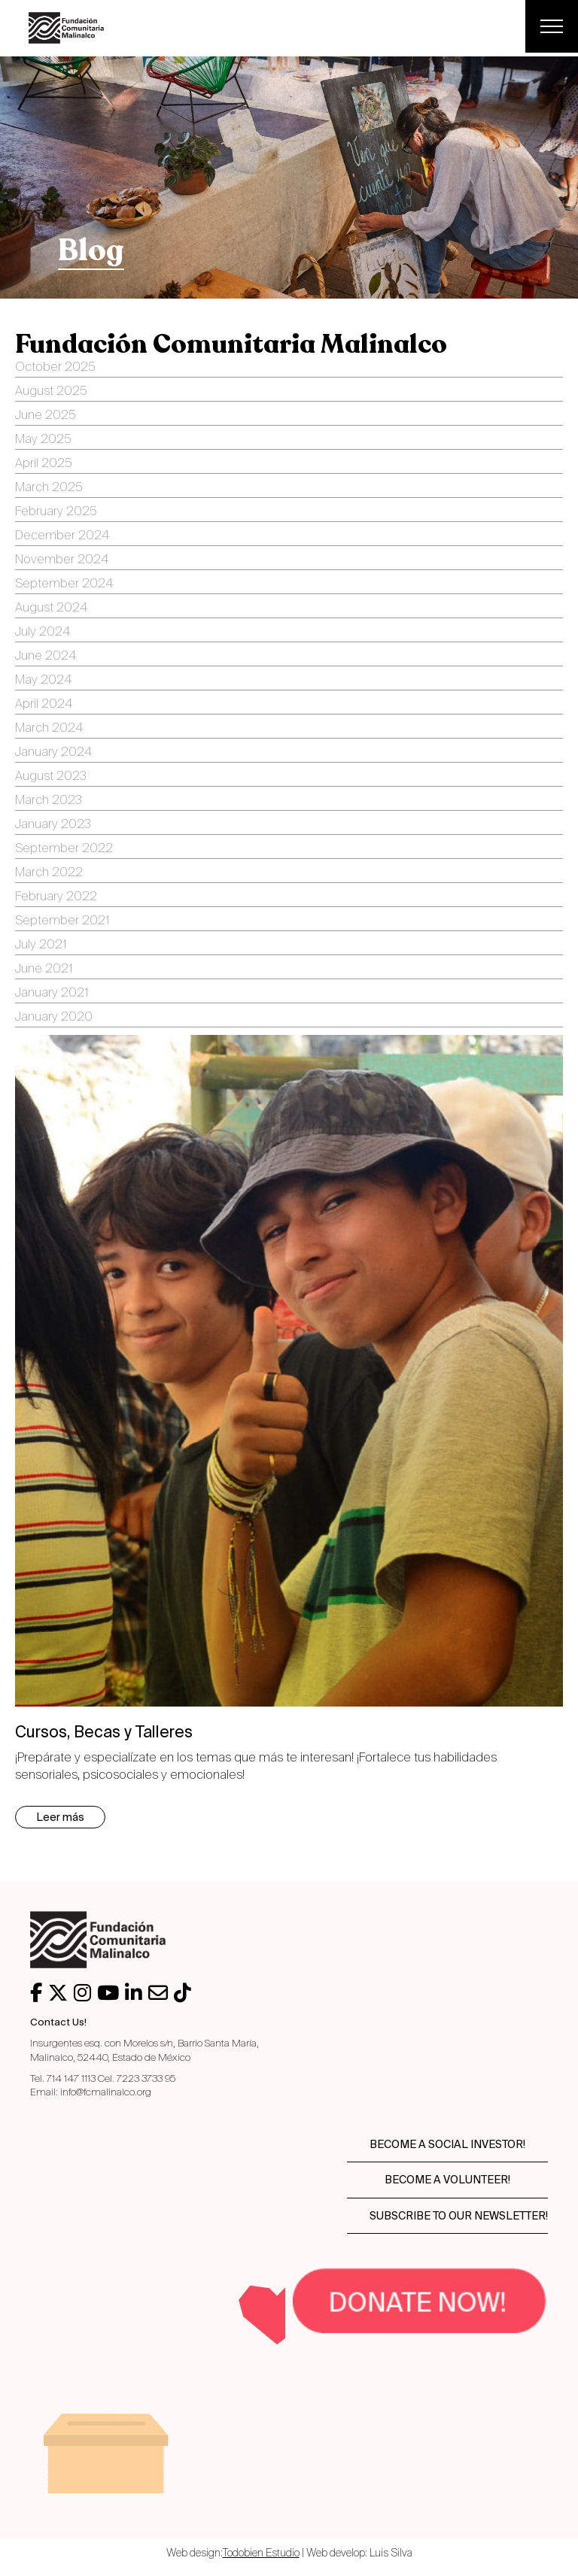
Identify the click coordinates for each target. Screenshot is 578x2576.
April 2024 (43, 705)
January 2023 (53, 825)
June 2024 (45, 656)
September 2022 (64, 849)
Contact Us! (58, 2022)
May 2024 (43, 680)
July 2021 (40, 945)
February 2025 (56, 512)
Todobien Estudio (261, 2552)
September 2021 (62, 921)
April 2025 (43, 464)
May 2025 (43, 440)
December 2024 (62, 536)
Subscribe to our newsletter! (459, 2216)
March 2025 (49, 488)
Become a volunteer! (447, 2179)
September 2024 (64, 584)
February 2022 (56, 897)
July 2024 (42, 632)
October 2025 (55, 368)
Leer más (60, 1817)
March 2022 (49, 873)
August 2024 (51, 608)
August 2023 (51, 777)
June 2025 (45, 416)
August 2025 (51, 392)
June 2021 (43, 969)
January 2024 (53, 753)
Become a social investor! (447, 2144)
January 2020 (54, 1017)
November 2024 (61, 560)
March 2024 (49, 729)
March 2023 (48, 801)
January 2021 (51, 993)
